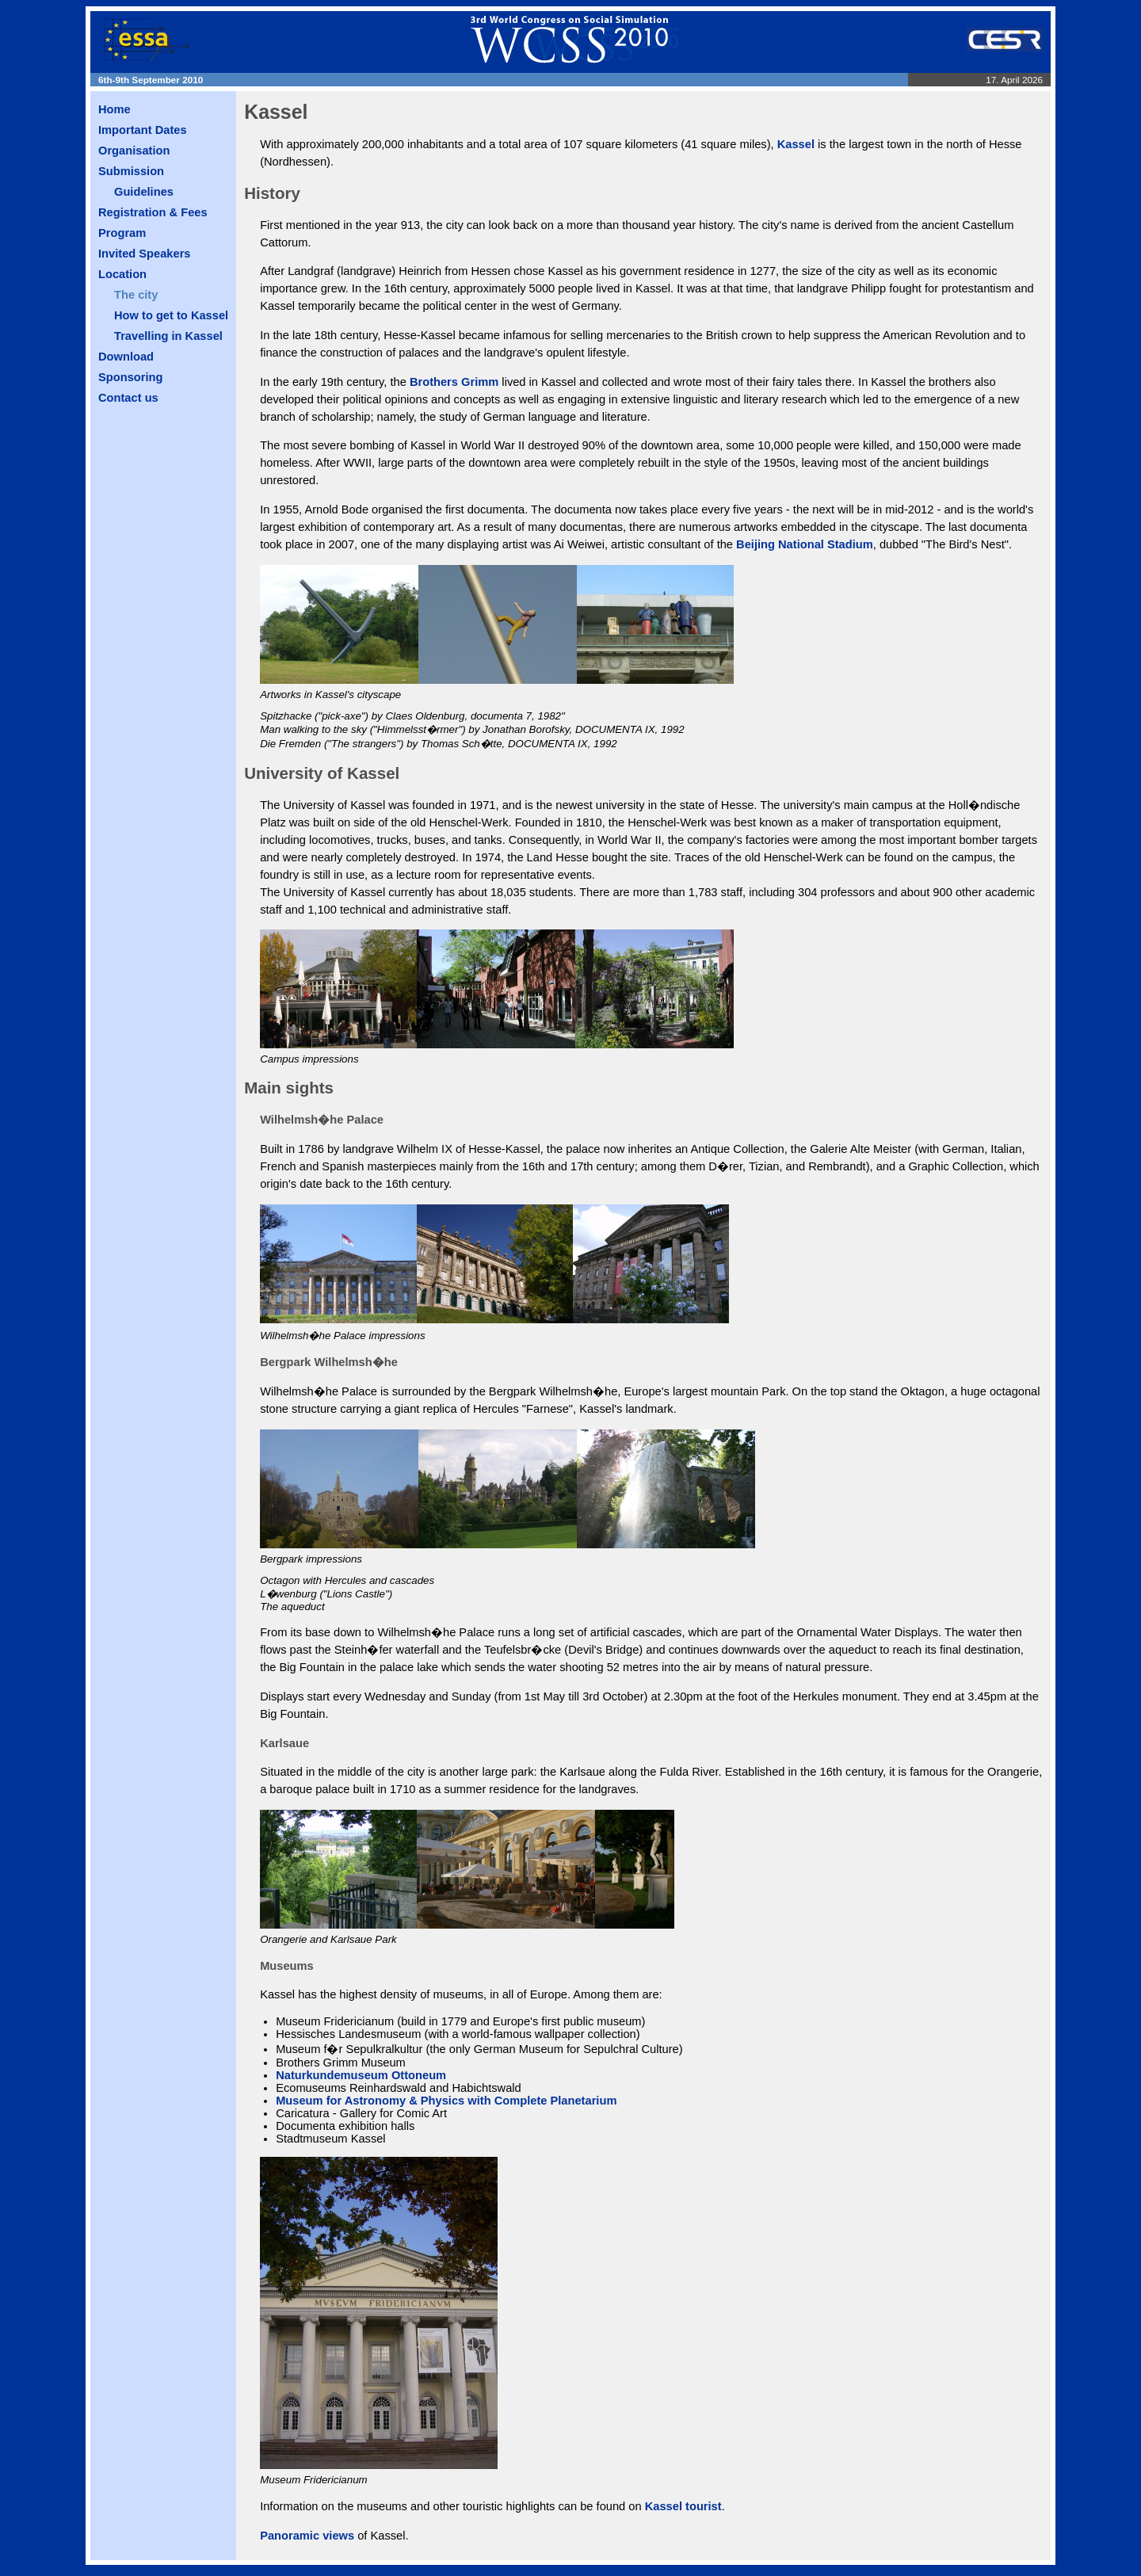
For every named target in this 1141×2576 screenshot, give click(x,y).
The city (136, 294)
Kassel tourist (683, 2506)
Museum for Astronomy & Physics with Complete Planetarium (446, 2100)
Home (114, 109)
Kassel (796, 144)
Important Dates (142, 130)
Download (126, 356)
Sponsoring (130, 377)
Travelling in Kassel (168, 336)
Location (122, 274)
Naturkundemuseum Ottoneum (361, 2075)
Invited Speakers (144, 253)
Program (122, 233)
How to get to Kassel (171, 315)
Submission (131, 171)
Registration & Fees (153, 212)
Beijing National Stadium (804, 544)
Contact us (128, 397)
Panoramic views (307, 2535)
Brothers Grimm (454, 382)
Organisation (134, 150)
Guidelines (144, 191)
